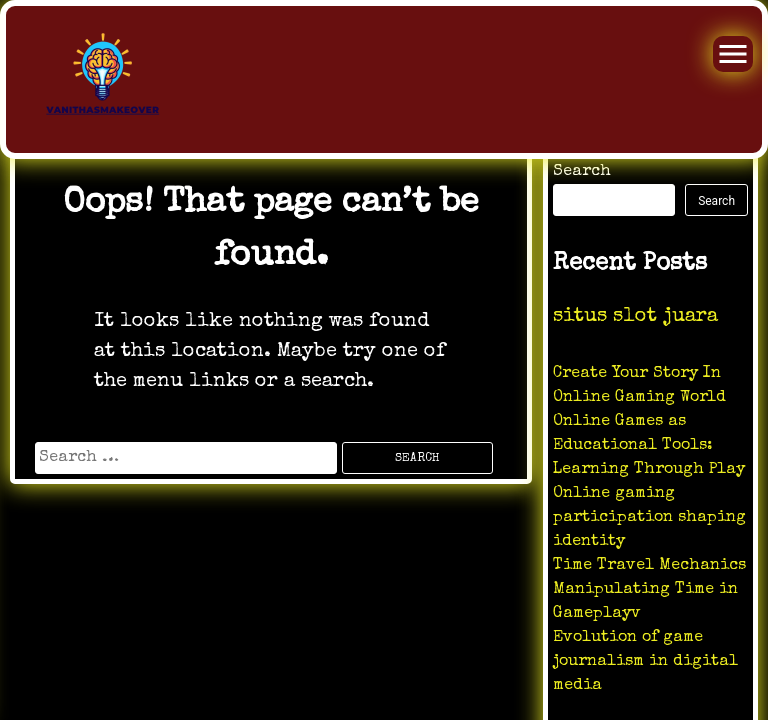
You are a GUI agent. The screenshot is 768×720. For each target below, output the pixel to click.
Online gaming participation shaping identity (649, 518)
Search (582, 172)
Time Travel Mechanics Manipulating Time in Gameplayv (649, 590)
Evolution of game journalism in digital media (645, 662)
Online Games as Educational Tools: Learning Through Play (649, 446)
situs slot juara (635, 317)
